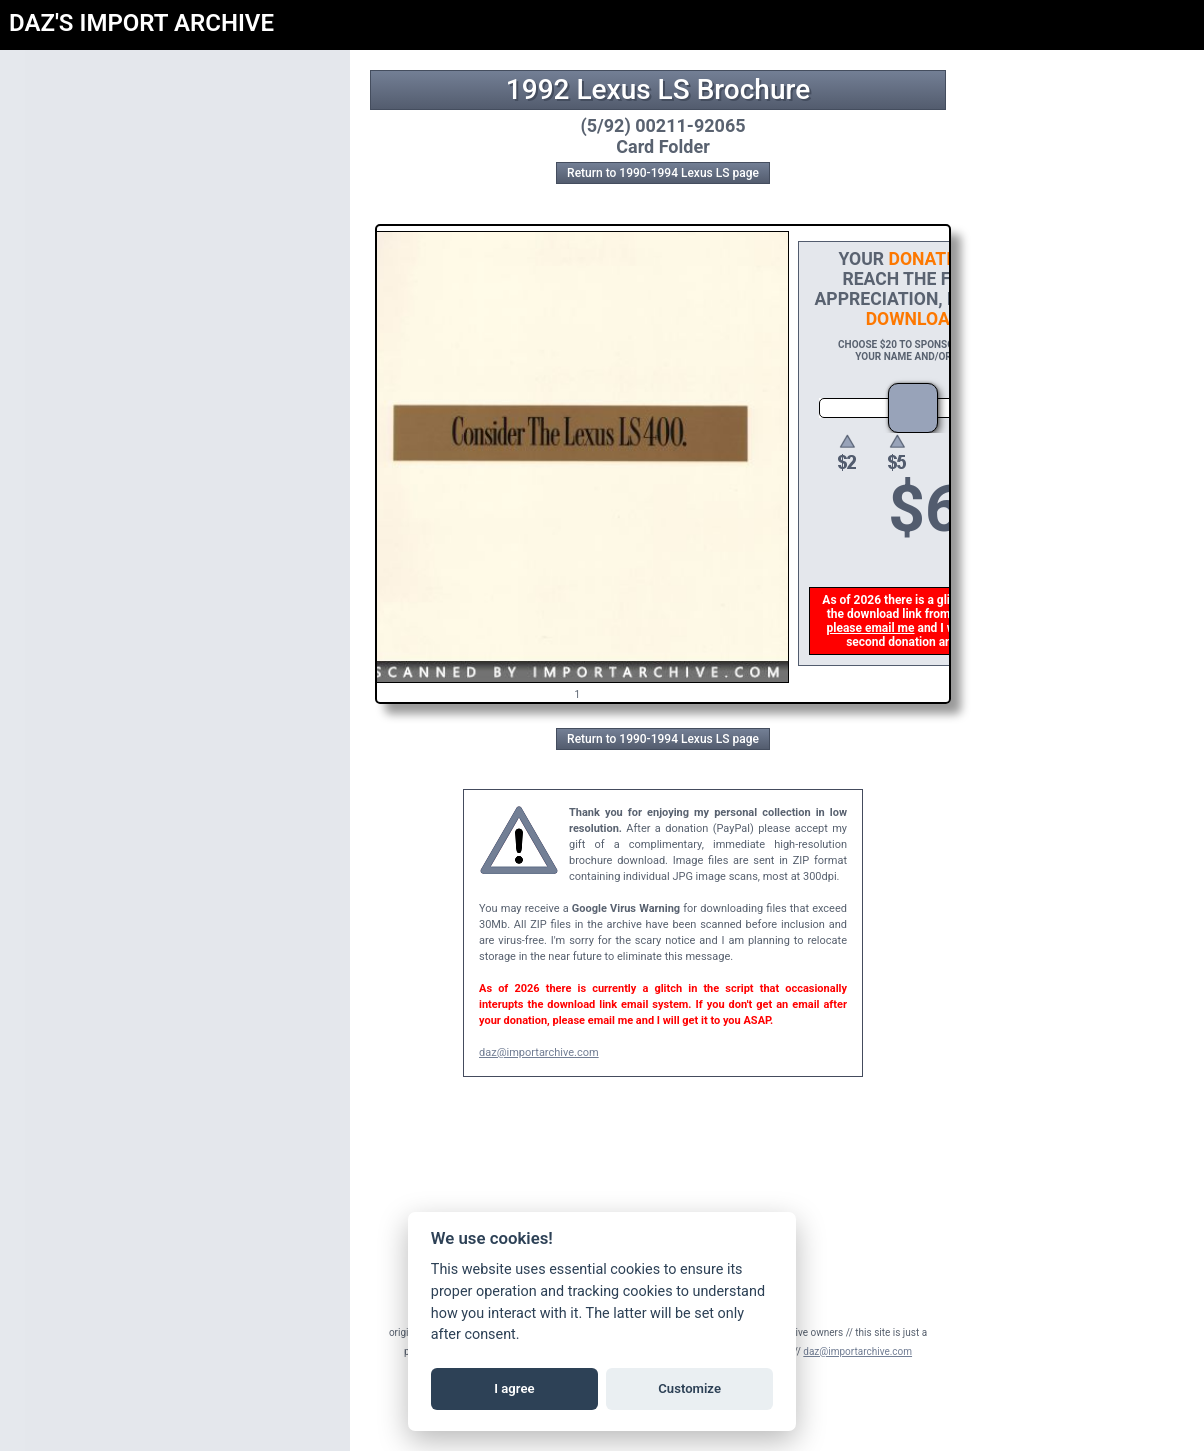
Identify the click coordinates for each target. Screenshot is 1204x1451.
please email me (873, 628)
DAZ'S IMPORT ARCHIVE (141, 23)
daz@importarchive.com (539, 1052)
